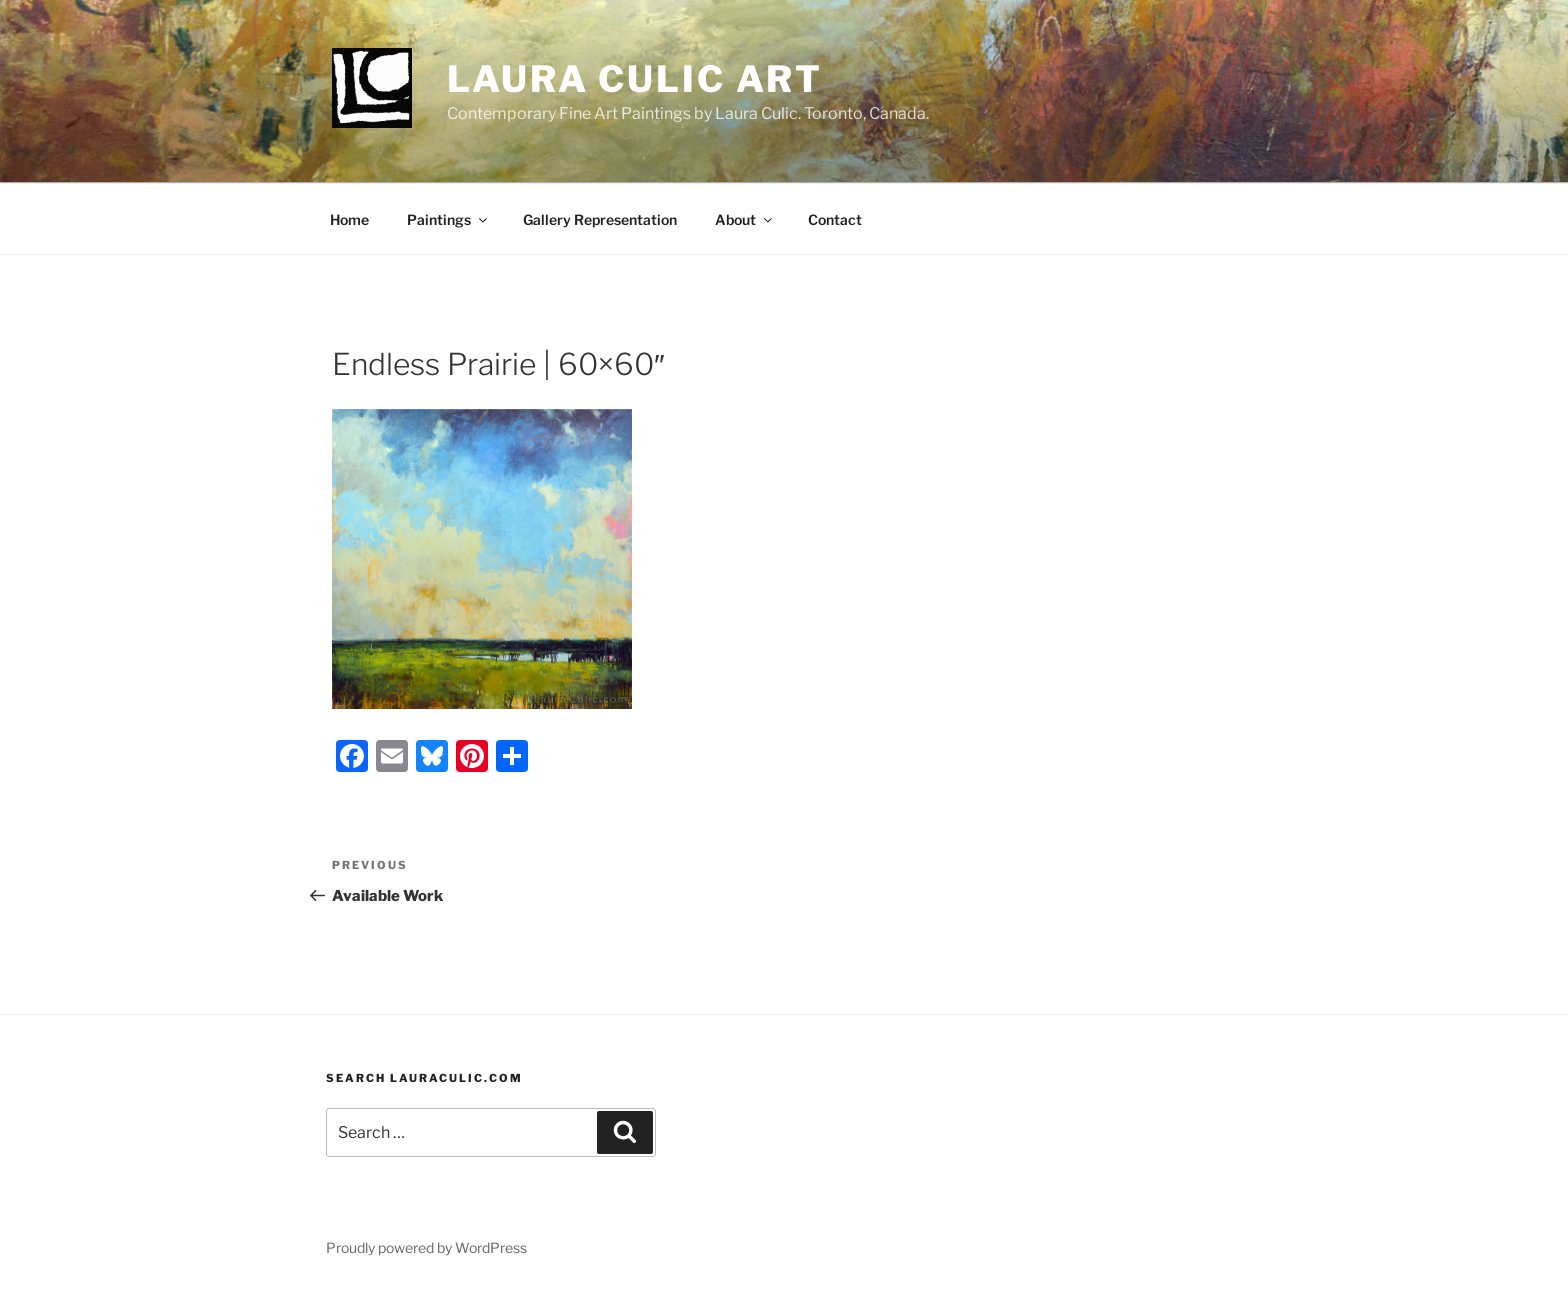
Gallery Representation (600, 219)
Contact (835, 219)
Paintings (448, 219)
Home (349, 219)
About (745, 219)
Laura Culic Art (635, 79)
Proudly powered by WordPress (426, 1247)
